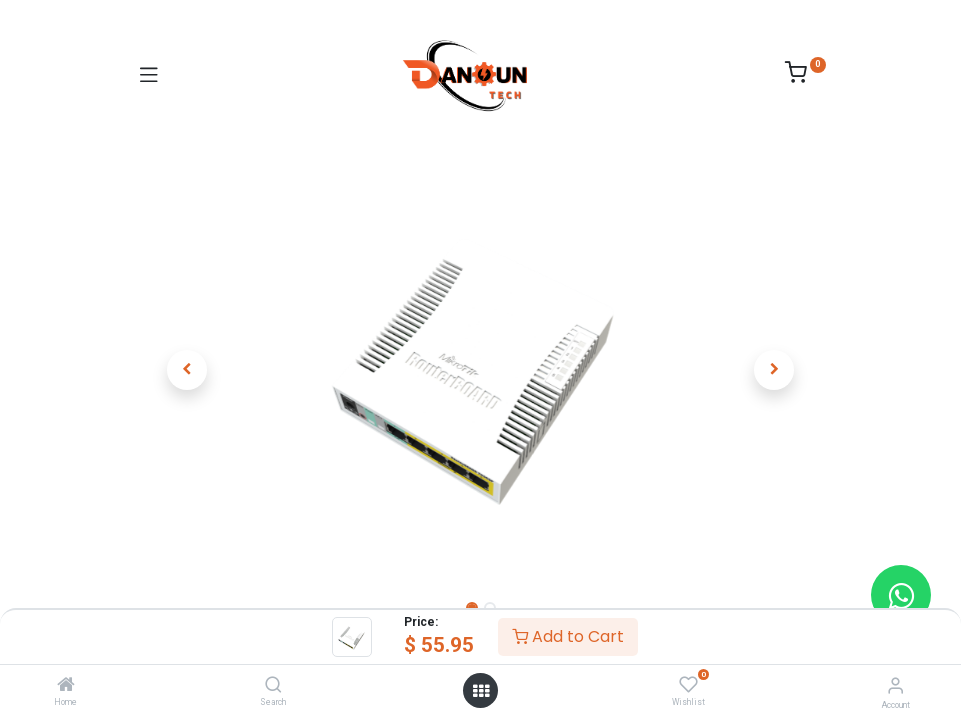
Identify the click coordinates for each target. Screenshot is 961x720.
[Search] (273, 686)
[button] (188, 370)
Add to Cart (568, 636)
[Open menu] (481, 691)
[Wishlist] (688, 685)
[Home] (66, 686)
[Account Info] (895, 685)
